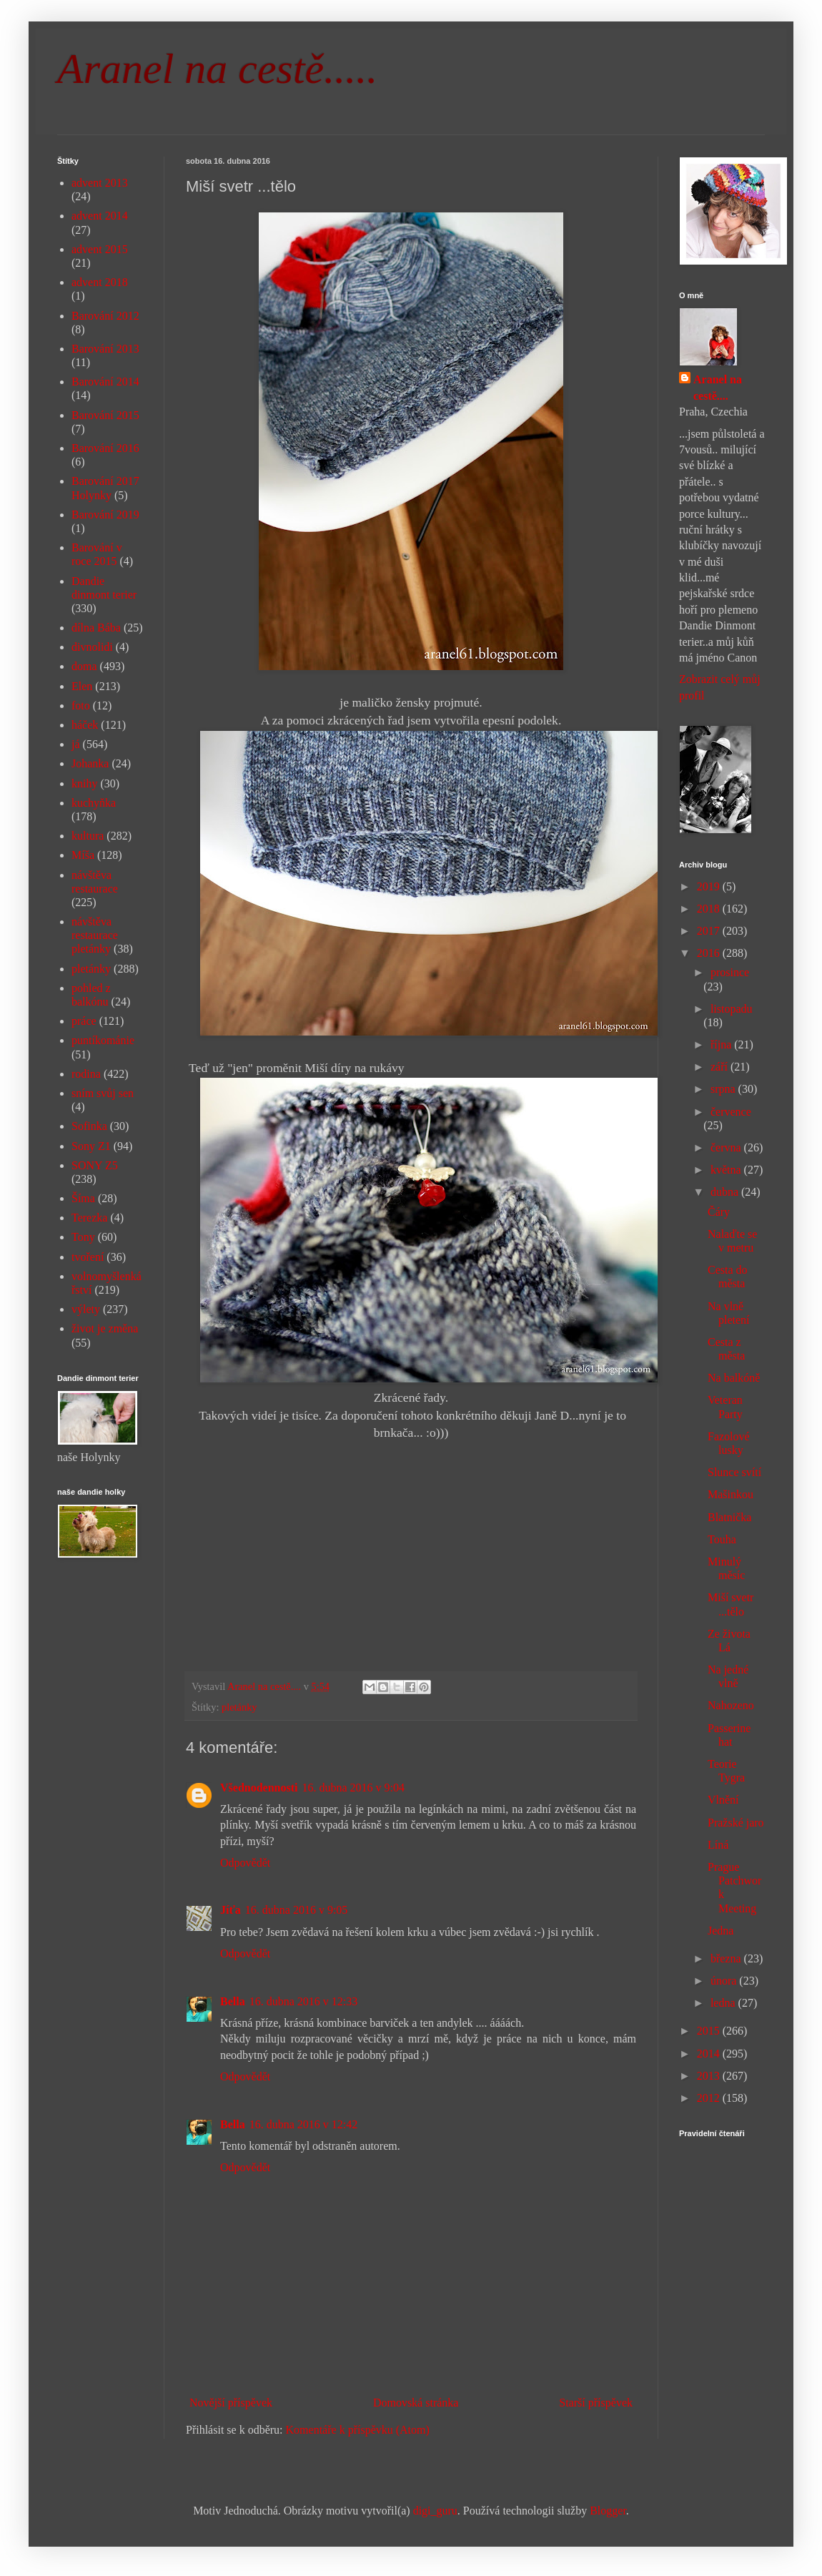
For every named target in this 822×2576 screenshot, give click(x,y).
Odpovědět (245, 1863)
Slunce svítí (734, 1472)
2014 (710, 2053)
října (722, 1044)
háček (84, 725)
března (727, 1958)
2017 (710, 931)
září (720, 1067)
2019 (710, 886)
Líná (718, 1845)
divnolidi (92, 647)
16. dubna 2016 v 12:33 (303, 2001)
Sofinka (89, 1126)
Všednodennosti (258, 1787)
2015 (710, 2031)
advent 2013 (99, 183)
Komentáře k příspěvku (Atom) (358, 2430)
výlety (85, 1309)
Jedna (720, 1930)
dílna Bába (96, 627)
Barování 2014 (105, 381)
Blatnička (729, 1517)
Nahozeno (731, 1705)
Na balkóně (734, 1378)
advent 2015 (99, 249)
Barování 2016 (105, 448)
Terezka (89, 1217)
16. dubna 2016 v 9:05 (296, 1910)
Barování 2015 (105, 415)
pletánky (239, 1707)
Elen (81, 686)
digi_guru (435, 2510)
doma (84, 666)
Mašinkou (730, 1494)
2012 (710, 2098)
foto (80, 705)
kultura (87, 836)
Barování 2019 (105, 514)
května (727, 1170)
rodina (86, 1074)
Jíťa (230, 1910)
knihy (84, 783)
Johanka (90, 763)
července (730, 1112)
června (727, 1147)
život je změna (104, 1328)
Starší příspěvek (596, 2402)
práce (83, 1021)
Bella (232, 2001)
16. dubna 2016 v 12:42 (303, 2124)
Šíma (83, 1198)
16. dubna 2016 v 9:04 (353, 1787)
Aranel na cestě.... (717, 387)
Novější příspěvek (230, 2402)
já (75, 744)
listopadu (731, 1009)
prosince (729, 972)
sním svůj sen (102, 1093)
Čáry (719, 1212)
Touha (722, 1539)
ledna (724, 2003)
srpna (724, 1089)
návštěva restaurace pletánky (94, 935)
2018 (710, 909)
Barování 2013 (105, 349)
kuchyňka (93, 803)
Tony (83, 1237)
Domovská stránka (416, 2402)
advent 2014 (99, 216)
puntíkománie (102, 1040)
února (724, 1981)
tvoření (87, 1257)
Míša (82, 855)
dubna (725, 1192)
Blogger (608, 2510)
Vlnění (723, 1800)
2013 (710, 2076)
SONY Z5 (94, 1165)
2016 (710, 953)
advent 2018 (99, 282)
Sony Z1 (91, 1146)
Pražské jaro (736, 1823)
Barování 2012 (105, 316)
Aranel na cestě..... (217, 68)
